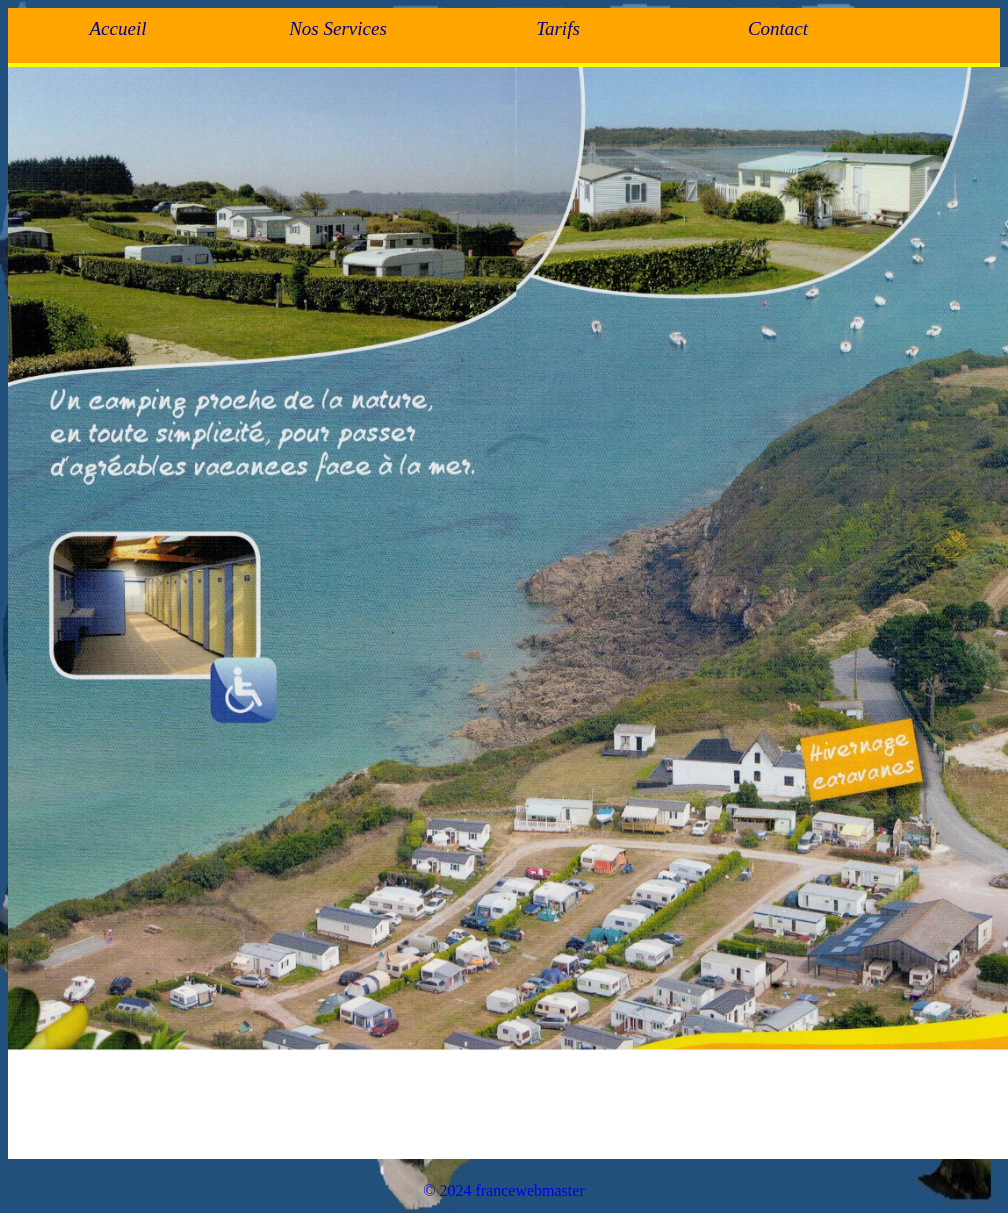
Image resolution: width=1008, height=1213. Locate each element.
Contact (778, 28)
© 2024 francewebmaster (503, 1190)
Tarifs (558, 28)
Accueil (118, 28)
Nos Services (338, 28)
